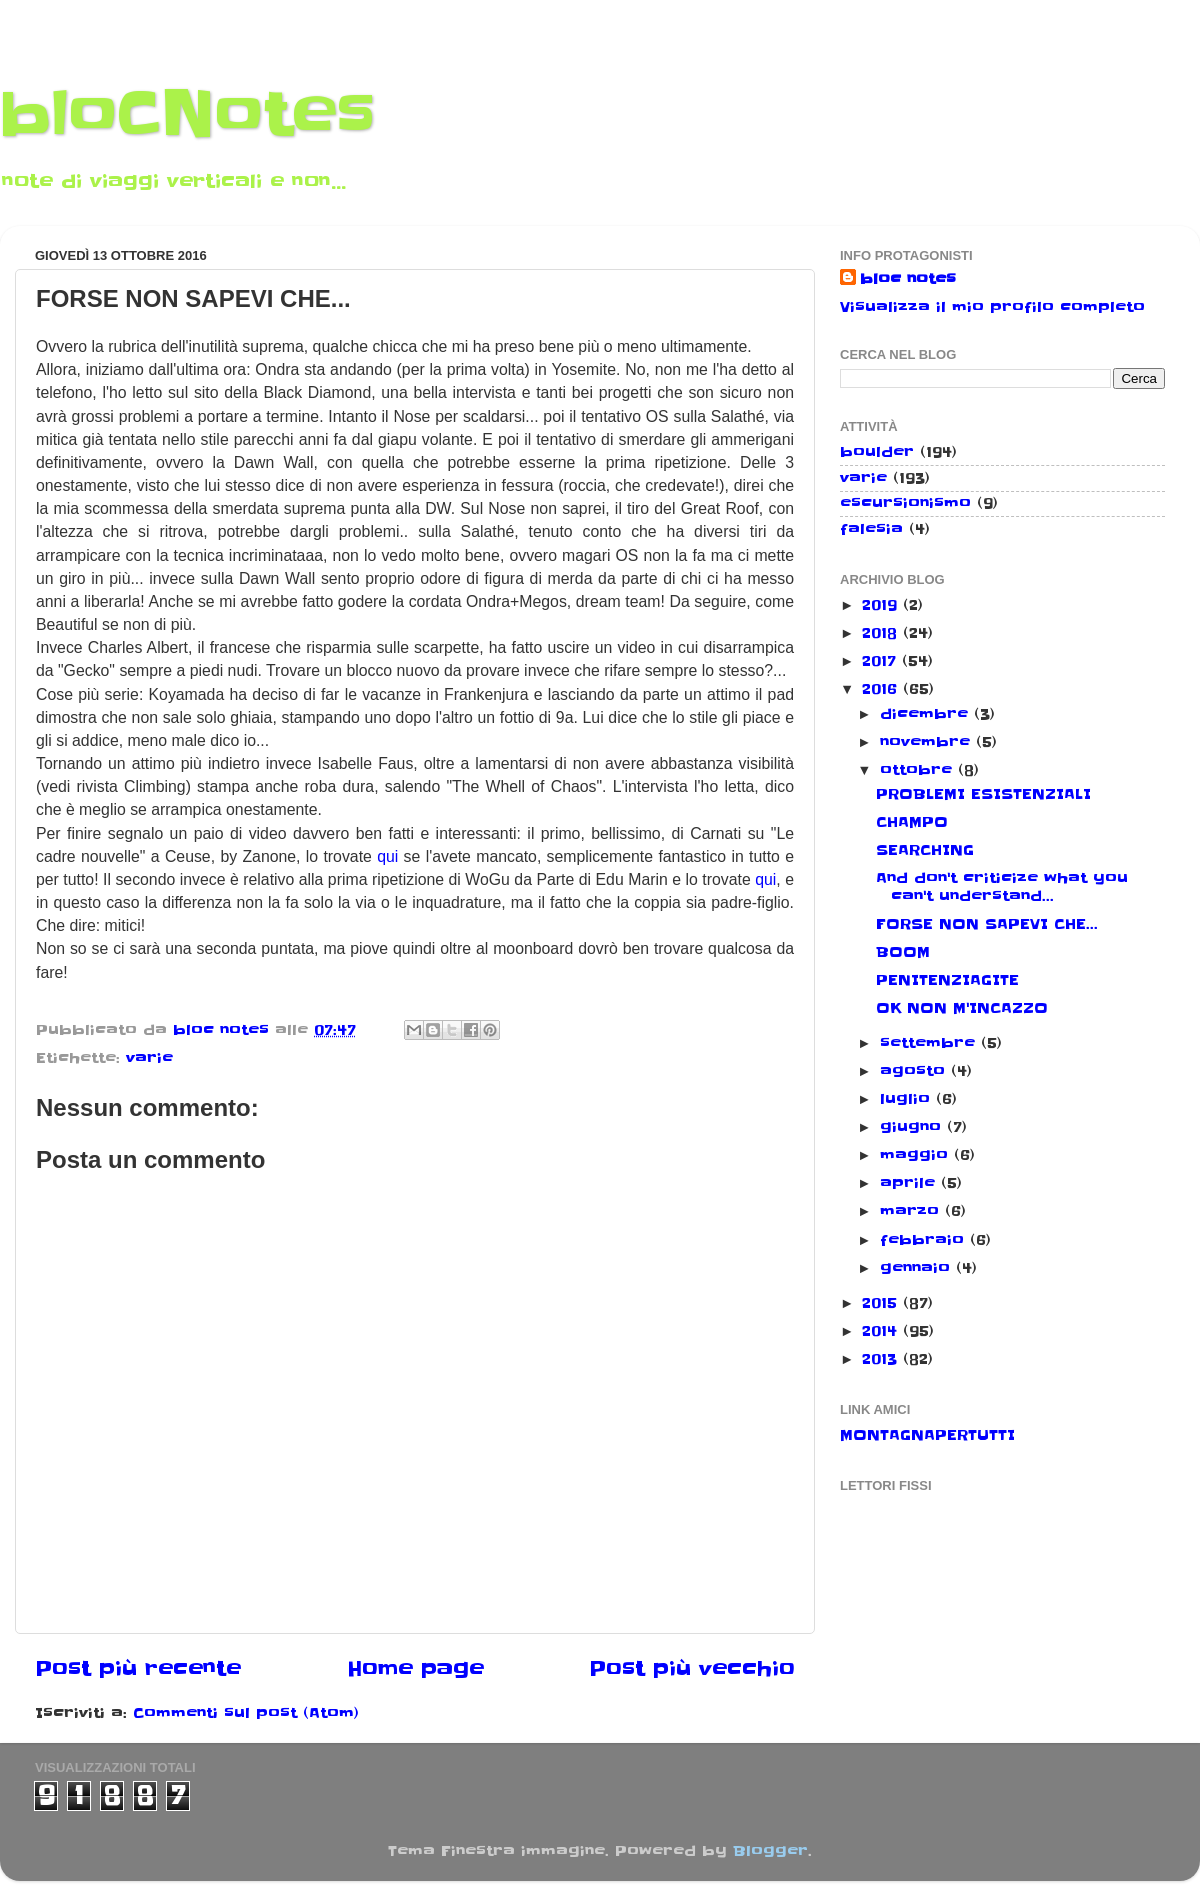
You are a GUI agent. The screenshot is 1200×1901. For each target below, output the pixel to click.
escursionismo (905, 503)
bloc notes (908, 279)
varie (149, 1058)
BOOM (903, 952)
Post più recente (138, 1669)
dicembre (927, 714)
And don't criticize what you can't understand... (1002, 886)
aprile (910, 1183)
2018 (882, 633)
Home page (415, 1669)
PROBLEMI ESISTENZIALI (983, 794)
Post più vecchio (692, 1669)
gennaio (918, 1268)
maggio (917, 1155)
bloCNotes (187, 115)
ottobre (919, 770)
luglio (908, 1099)
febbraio (925, 1240)
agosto (915, 1071)
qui (387, 856)
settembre (930, 1043)
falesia (871, 529)
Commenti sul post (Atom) (246, 1713)
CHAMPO (912, 822)
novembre (928, 742)
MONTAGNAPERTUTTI (927, 1435)
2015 (882, 1303)
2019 (882, 605)
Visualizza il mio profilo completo (992, 307)
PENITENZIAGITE (947, 980)
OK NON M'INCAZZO (962, 1008)
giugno (913, 1127)
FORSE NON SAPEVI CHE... (987, 924)
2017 (882, 661)
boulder (877, 452)
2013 (882, 1359)
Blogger (770, 1851)
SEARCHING (925, 850)
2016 (882, 689)
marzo (912, 1211)
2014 (882, 1331)
